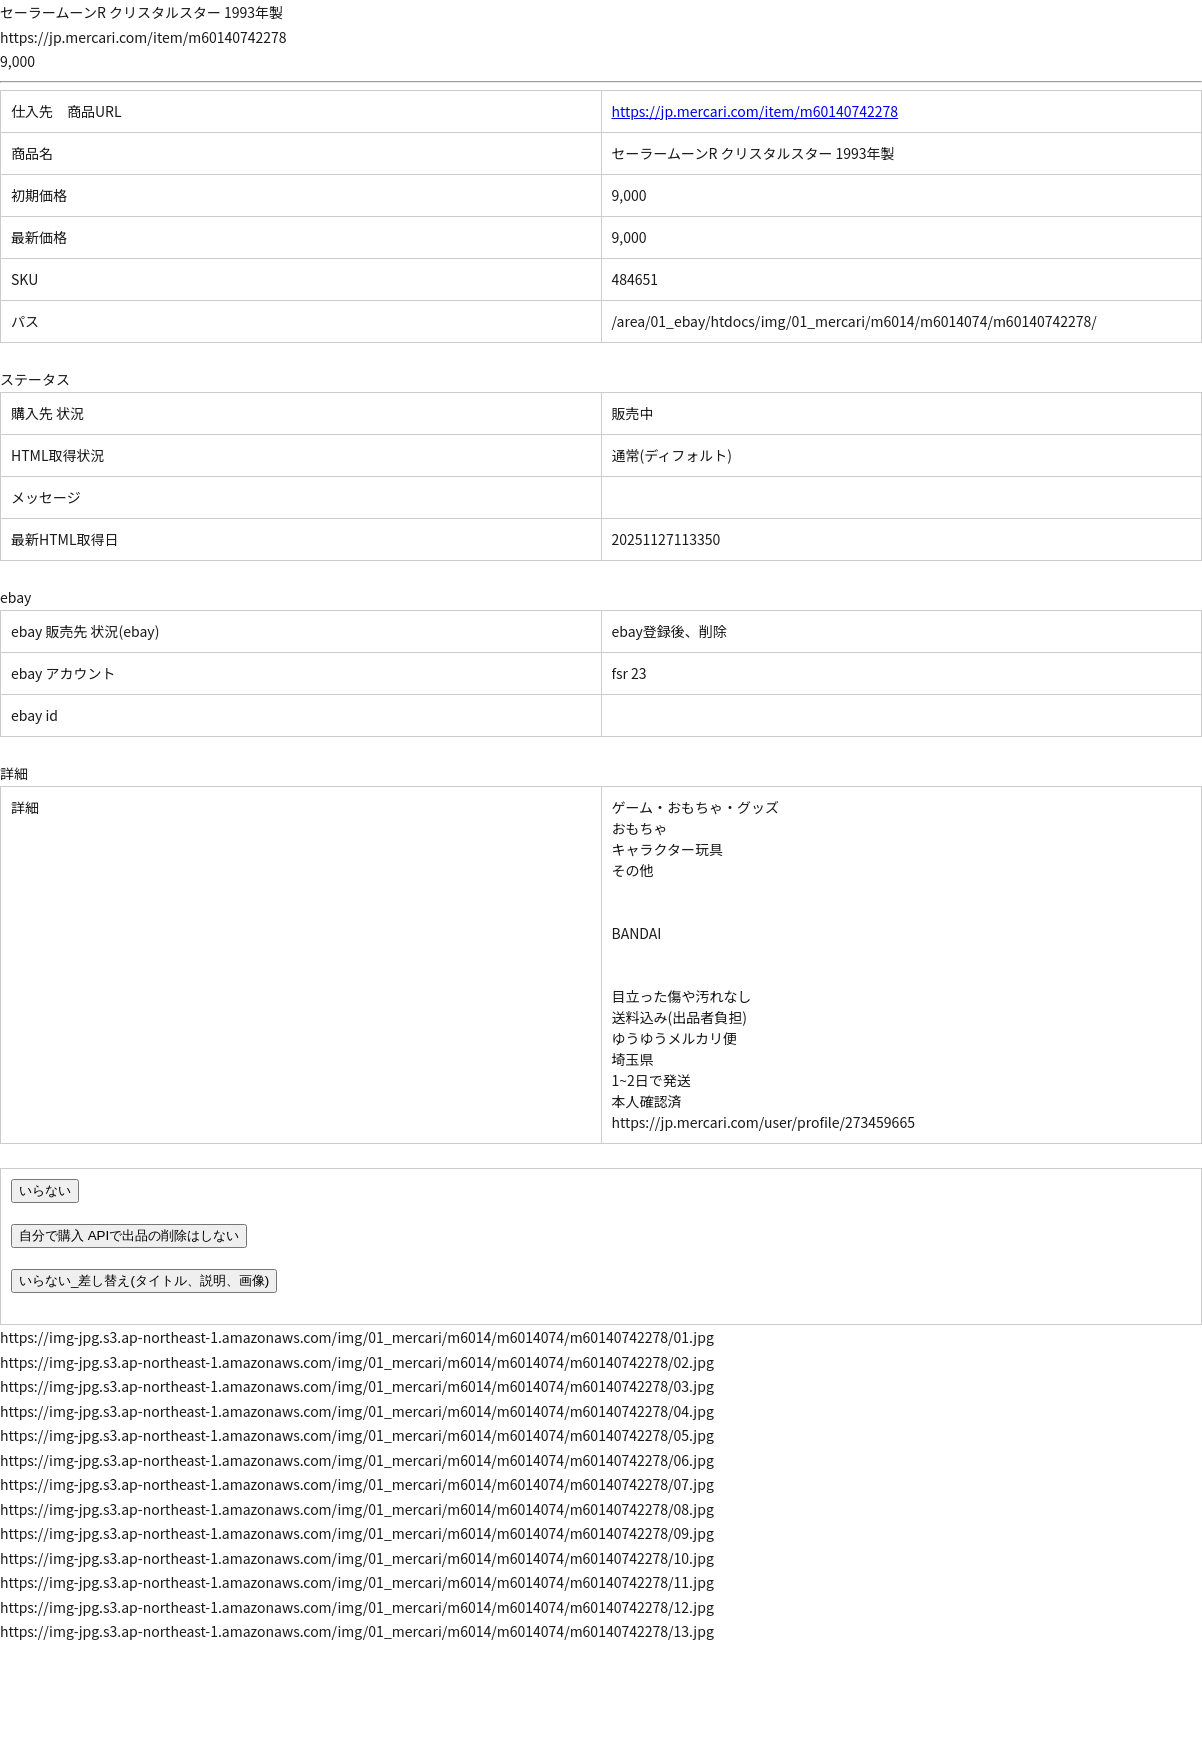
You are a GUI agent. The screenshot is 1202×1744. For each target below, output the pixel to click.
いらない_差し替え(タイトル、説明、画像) (144, 1280)
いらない (45, 1190)
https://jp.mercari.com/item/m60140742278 (755, 111)
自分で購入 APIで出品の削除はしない (129, 1235)
